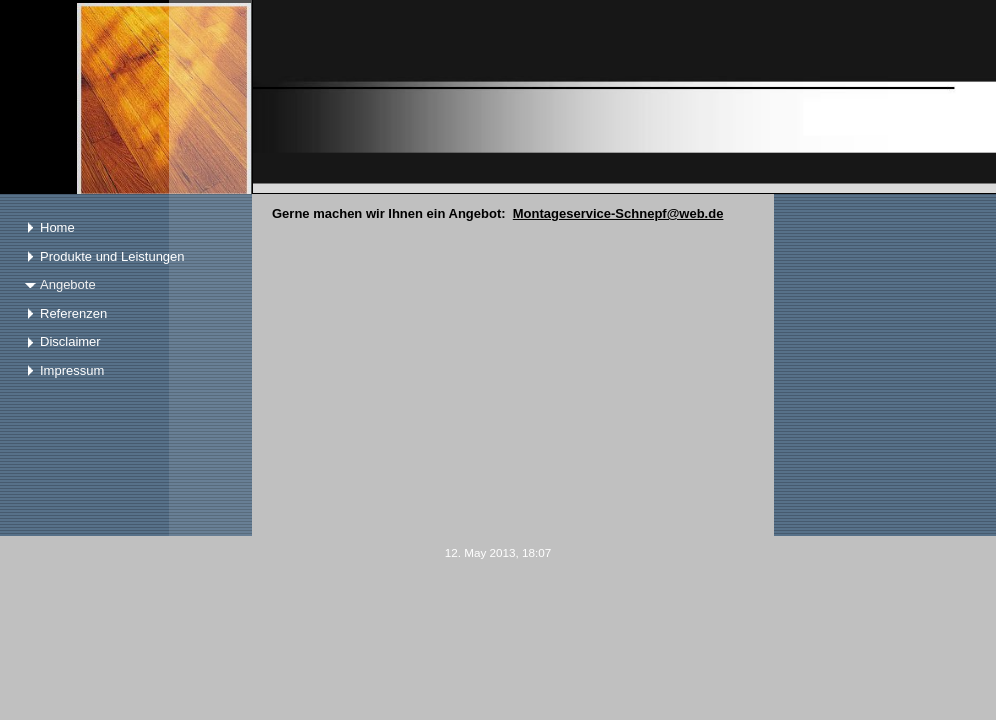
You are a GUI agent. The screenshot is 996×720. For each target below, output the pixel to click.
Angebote (68, 284)
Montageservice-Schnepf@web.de (618, 213)
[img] (498, 97)
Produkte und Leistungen (112, 256)
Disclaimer (70, 341)
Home (57, 227)
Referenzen (73, 313)
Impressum (72, 370)
